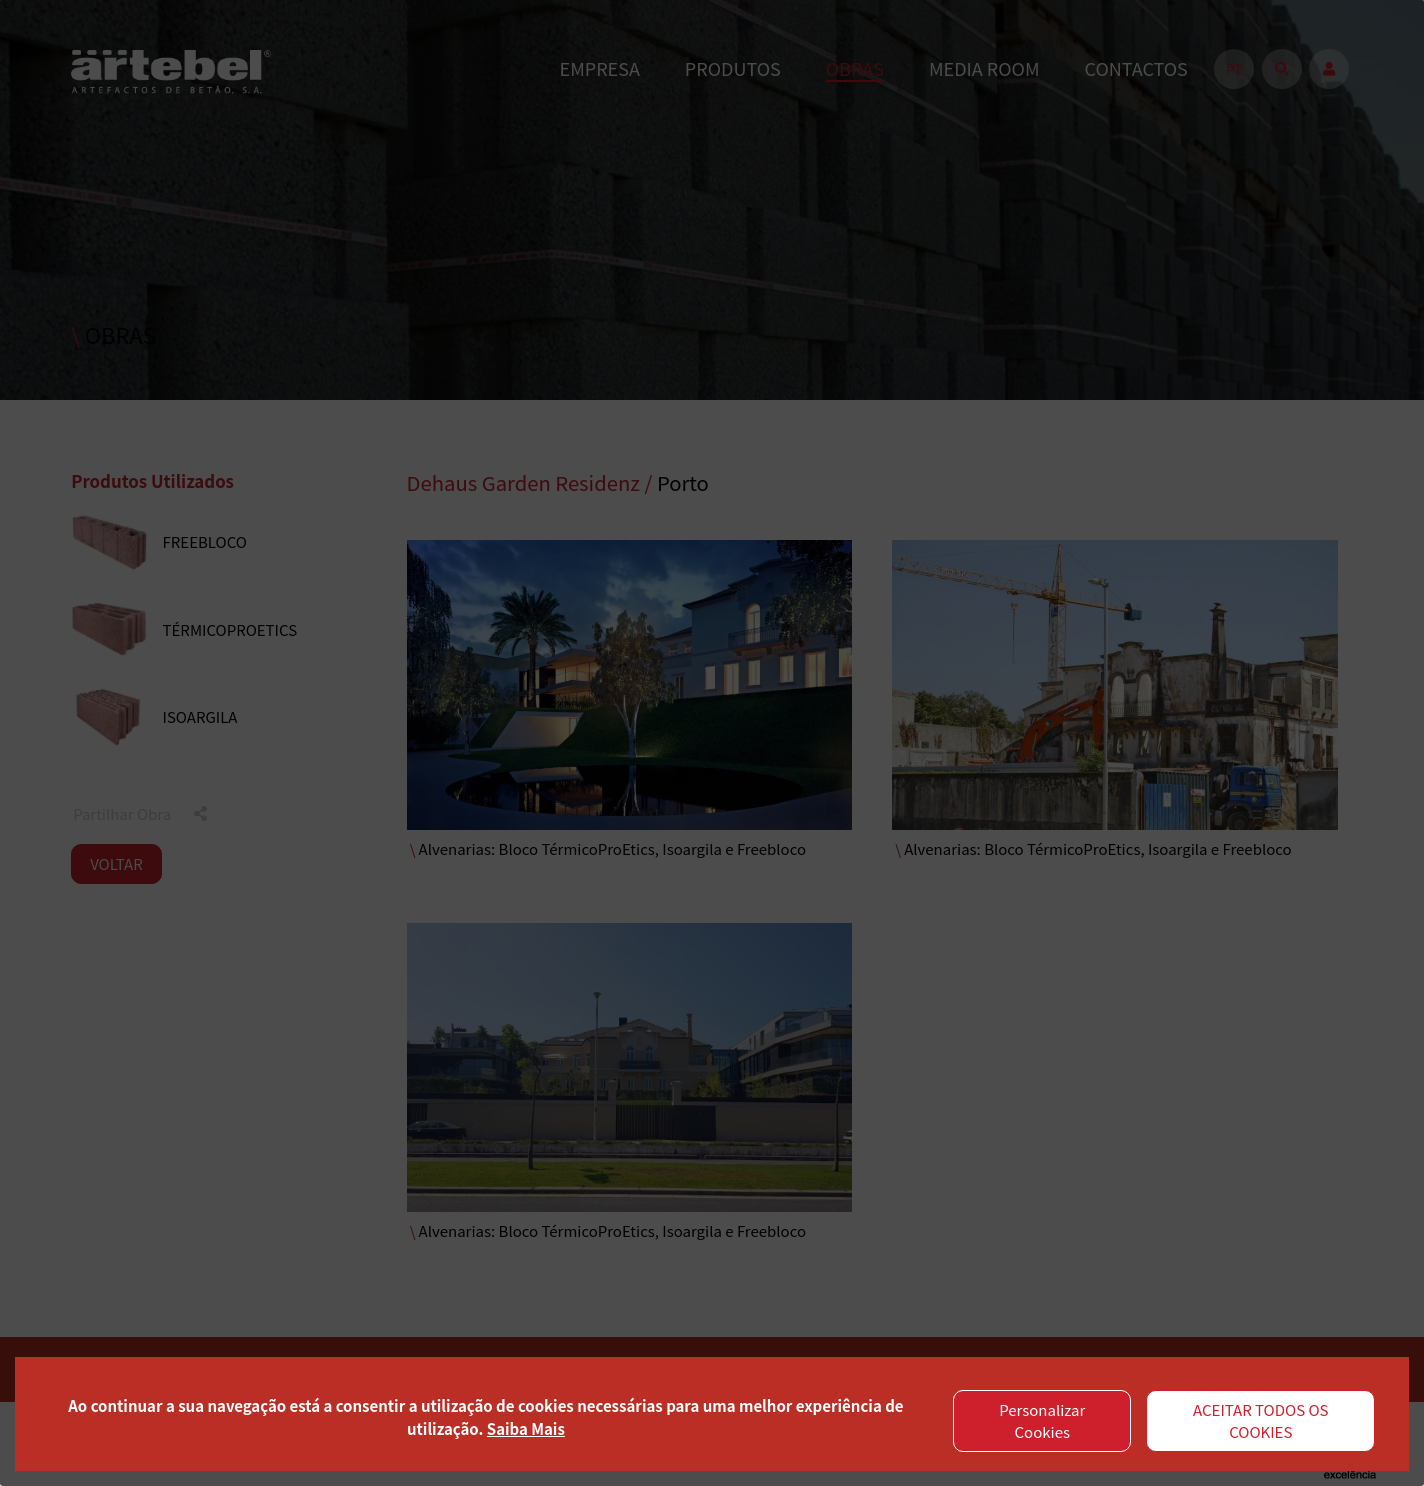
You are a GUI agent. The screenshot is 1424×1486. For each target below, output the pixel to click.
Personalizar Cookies (1042, 1421)
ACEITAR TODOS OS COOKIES (1261, 1421)
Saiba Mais (526, 1428)
